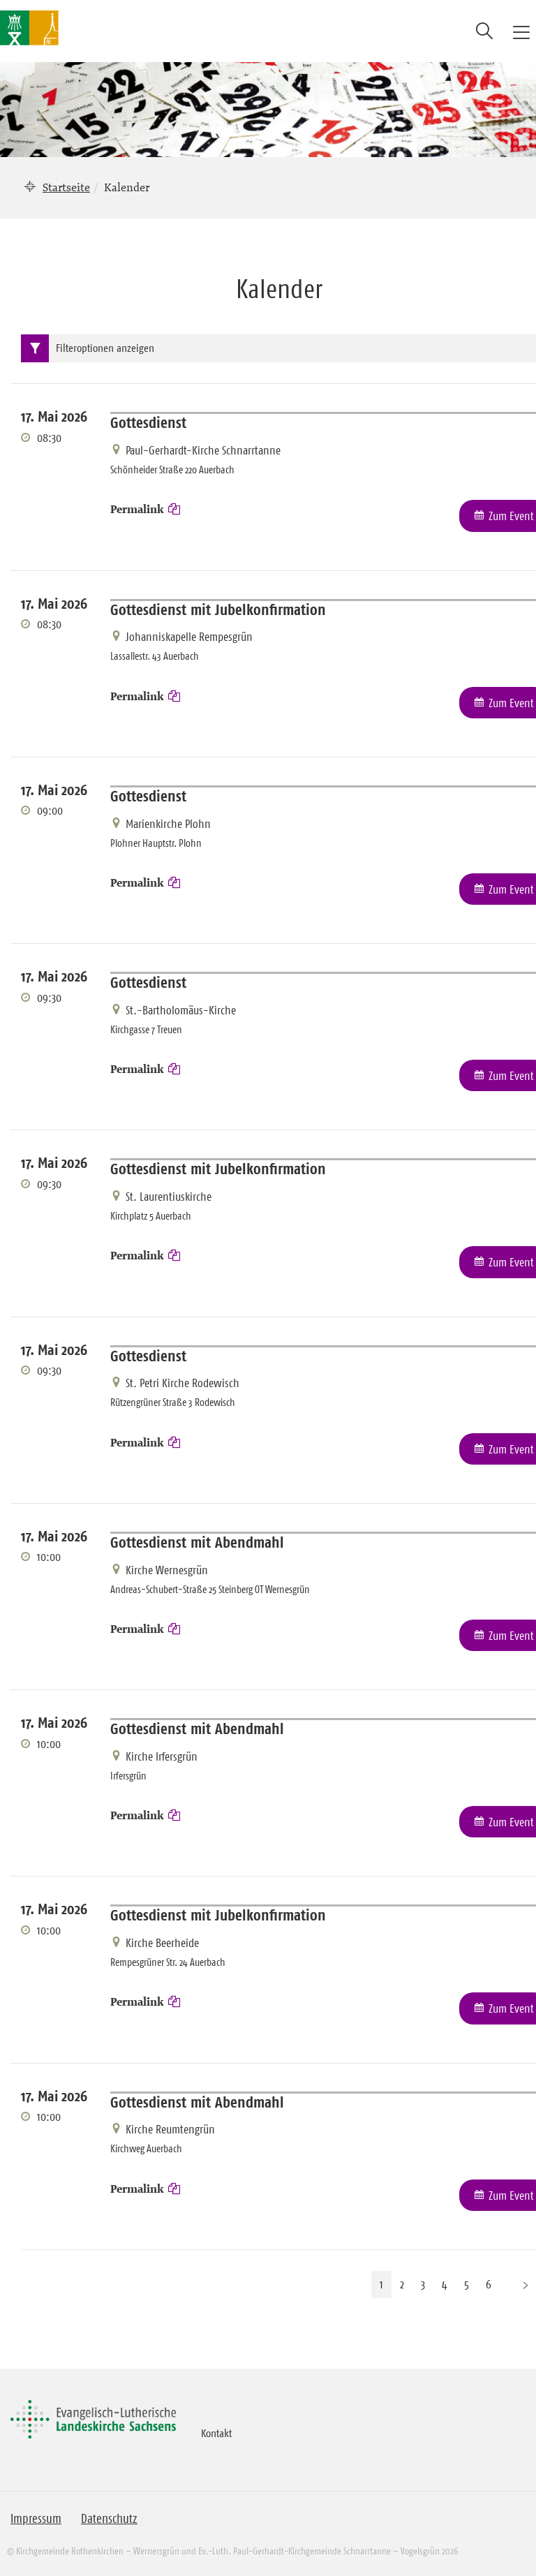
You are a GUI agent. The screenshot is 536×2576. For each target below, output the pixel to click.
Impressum (35, 2518)
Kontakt (216, 2433)
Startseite (66, 187)
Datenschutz (109, 2518)
